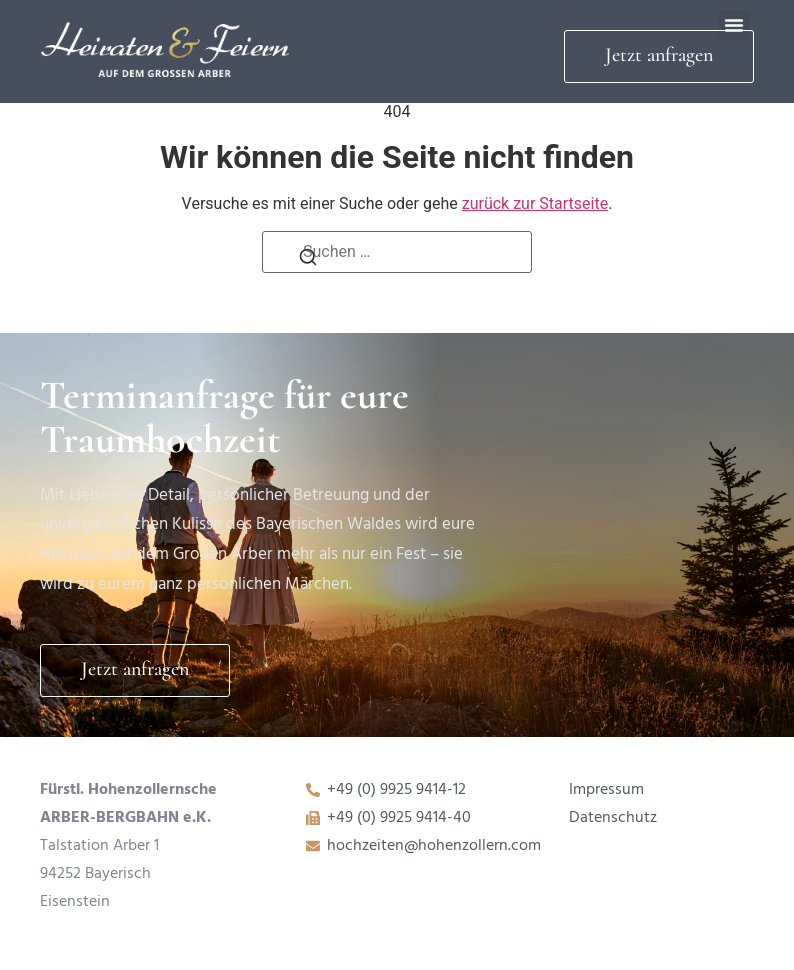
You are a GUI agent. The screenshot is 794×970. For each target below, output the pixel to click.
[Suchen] (308, 262)
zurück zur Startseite (535, 203)
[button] (734, 25)
